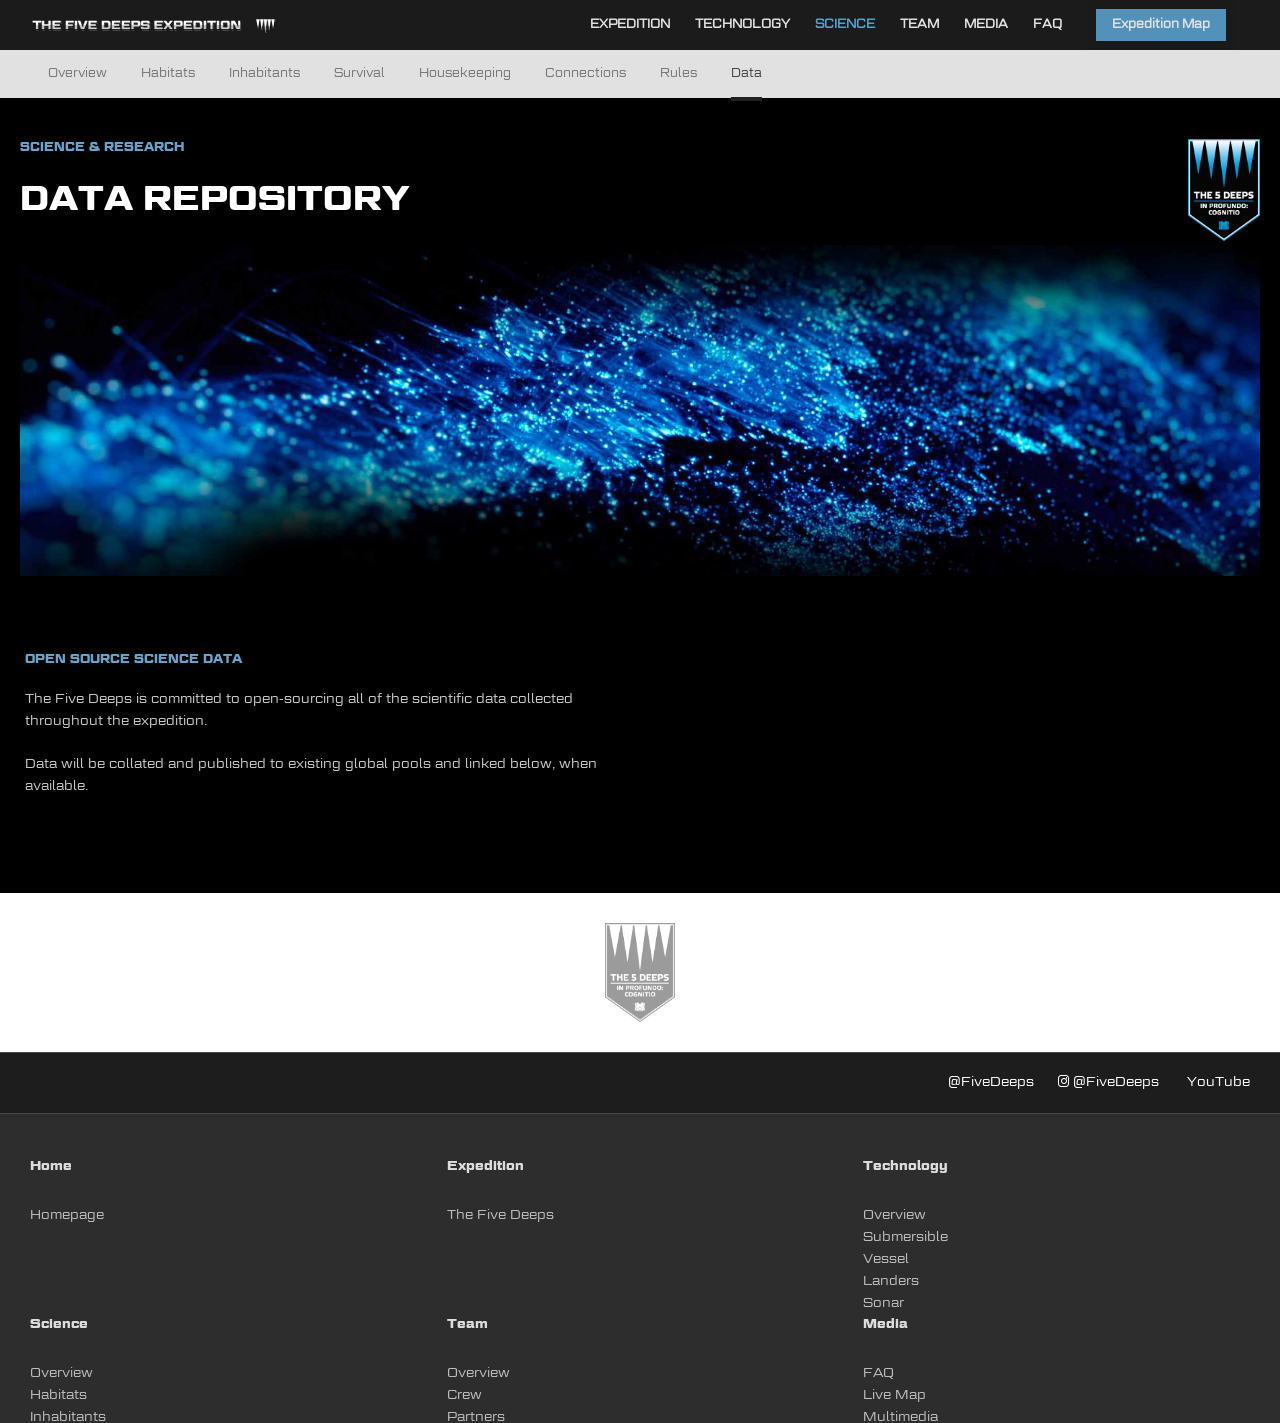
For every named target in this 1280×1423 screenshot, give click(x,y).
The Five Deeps (500, 1215)
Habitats (168, 74)
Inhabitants (264, 74)
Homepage (67, 1215)
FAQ (878, 1373)
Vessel (886, 1259)
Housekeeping (465, 74)
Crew (464, 1395)
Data (746, 74)
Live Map (894, 1395)
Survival (359, 74)
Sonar (883, 1303)
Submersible (905, 1237)
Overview (77, 74)
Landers (891, 1281)
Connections (585, 74)
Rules (678, 74)
